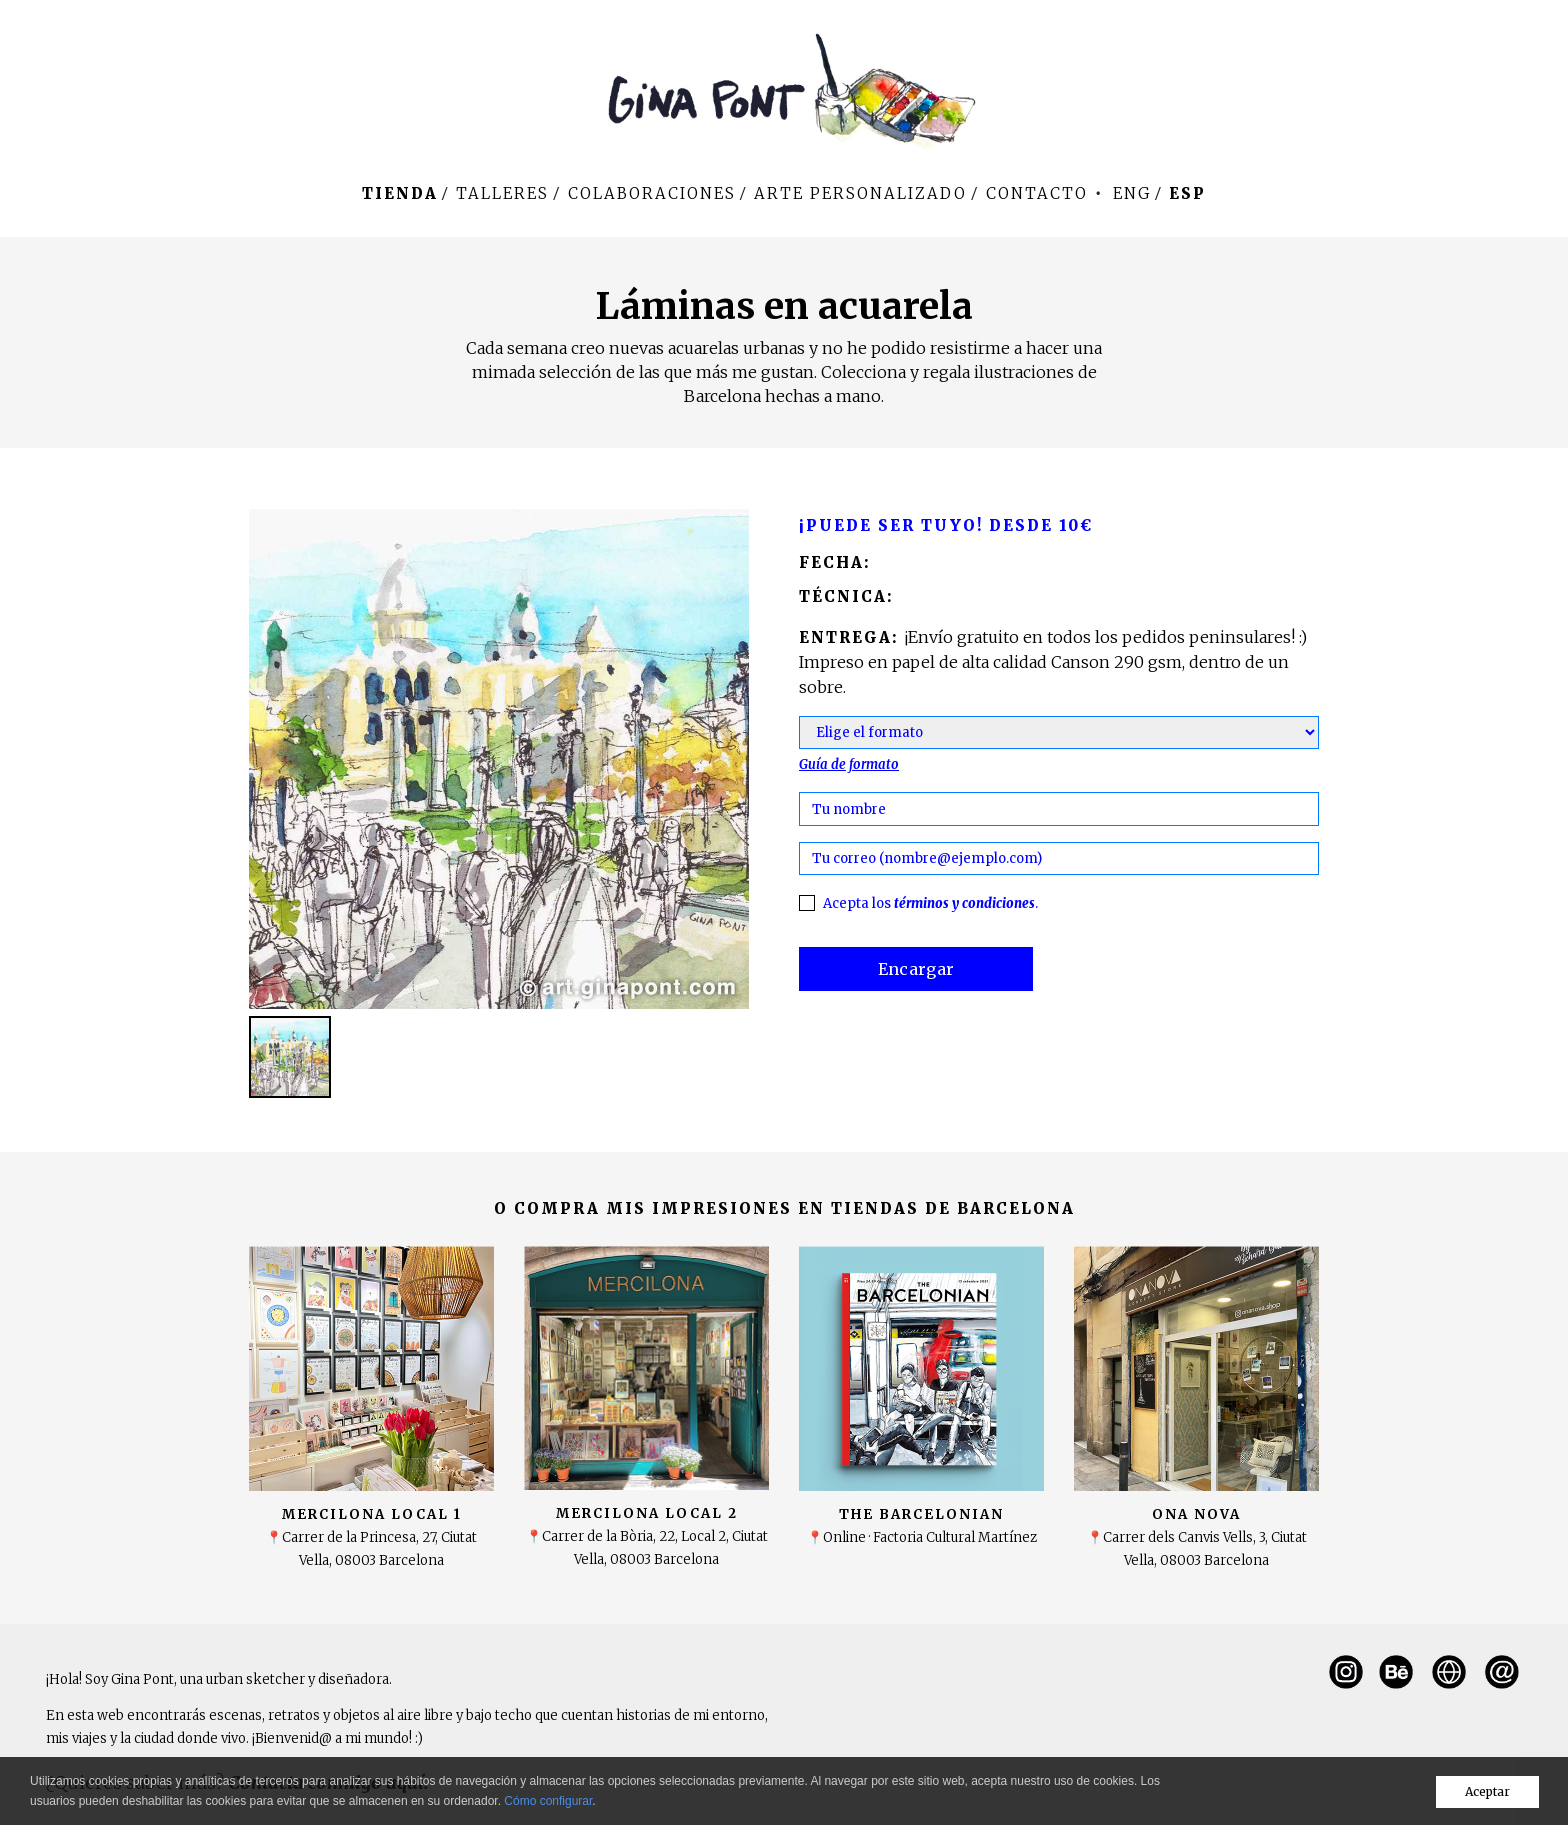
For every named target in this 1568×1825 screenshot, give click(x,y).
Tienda (400, 193)
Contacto (1037, 193)
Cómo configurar (548, 1801)
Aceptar (1487, 1791)
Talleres (502, 193)
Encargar (916, 969)
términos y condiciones (964, 903)
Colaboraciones (652, 193)
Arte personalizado (860, 193)
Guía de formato (849, 764)
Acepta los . (930, 903)
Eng (1132, 193)
